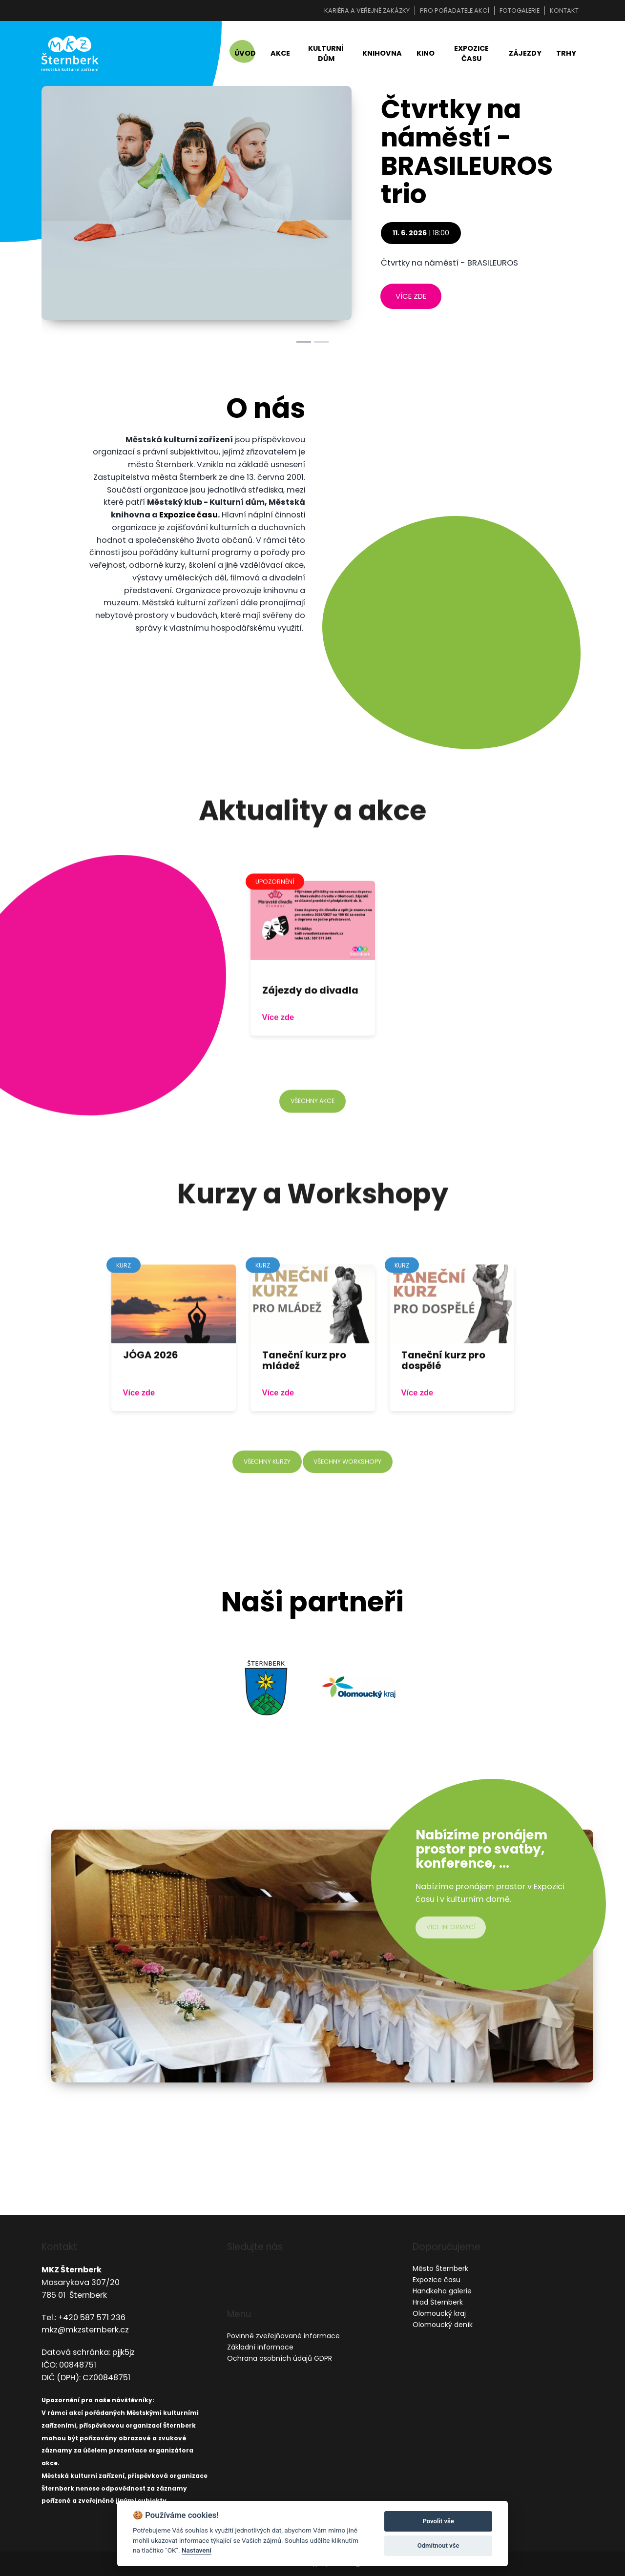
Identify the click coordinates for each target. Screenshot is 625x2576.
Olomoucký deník (443, 2325)
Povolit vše (438, 2521)
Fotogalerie (520, 10)
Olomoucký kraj (439, 2314)
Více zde (278, 1049)
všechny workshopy (349, 1493)
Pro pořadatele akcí (454, 10)
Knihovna (382, 55)
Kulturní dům (326, 55)
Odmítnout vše (438, 2545)
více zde (411, 299)
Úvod (245, 55)
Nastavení (196, 2550)
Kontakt (564, 10)
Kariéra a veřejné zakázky (367, 10)
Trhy (566, 55)
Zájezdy (525, 55)
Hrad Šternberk (438, 2303)
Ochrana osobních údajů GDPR (279, 2358)
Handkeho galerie (442, 2291)
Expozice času (471, 55)
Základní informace (260, 2347)
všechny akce (312, 1133)
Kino (426, 55)
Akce (280, 55)
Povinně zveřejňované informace (283, 2336)
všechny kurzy (264, 1493)
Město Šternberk (440, 2269)
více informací (452, 1930)
